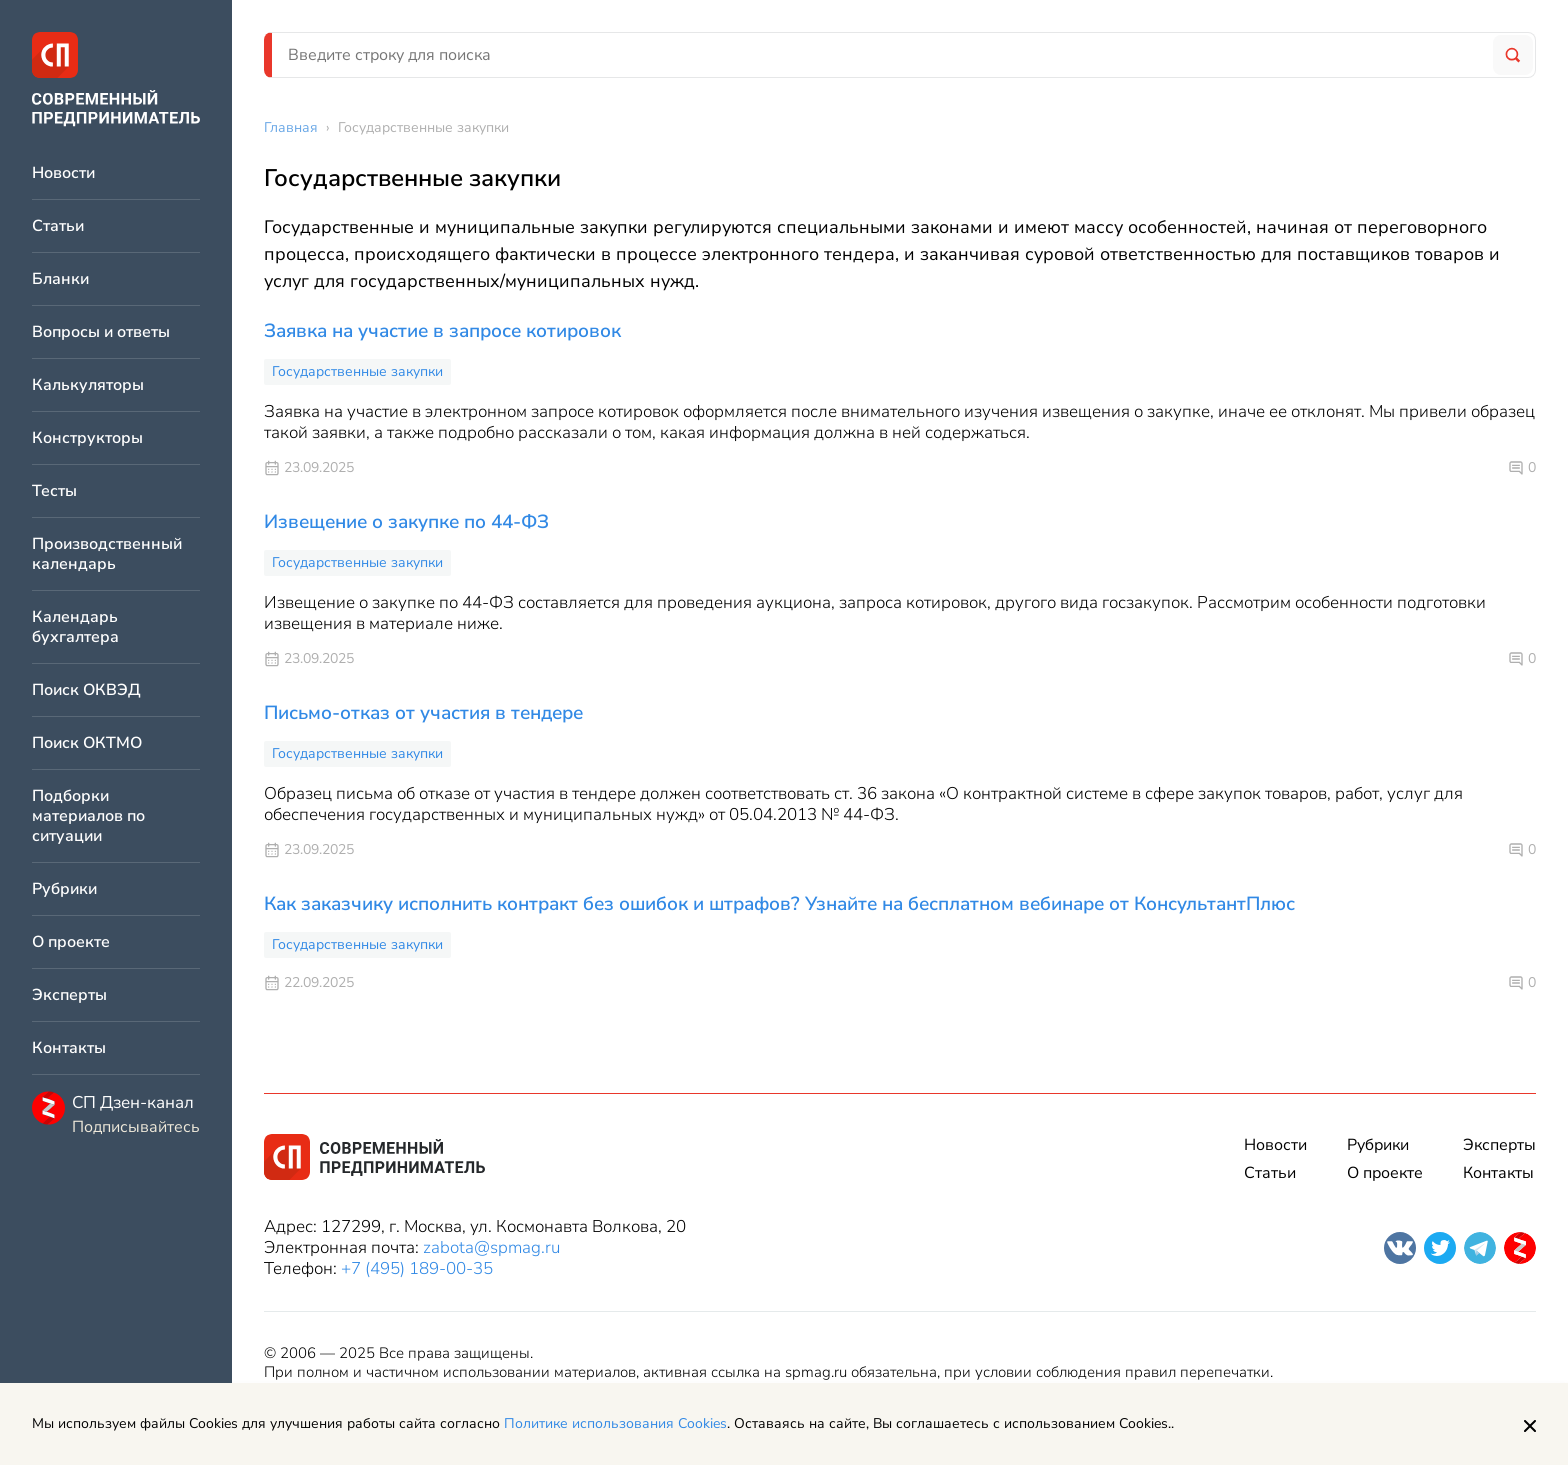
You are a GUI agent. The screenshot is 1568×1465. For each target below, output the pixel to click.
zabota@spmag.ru (491, 1247)
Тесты (54, 491)
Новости (63, 173)
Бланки (60, 279)
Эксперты (69, 995)
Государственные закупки (357, 371)
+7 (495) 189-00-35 (417, 1268)
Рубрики (64, 889)
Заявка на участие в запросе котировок (442, 331)
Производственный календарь (107, 554)
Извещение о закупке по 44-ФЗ (406, 522)
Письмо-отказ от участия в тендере (423, 713)
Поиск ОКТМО (87, 743)
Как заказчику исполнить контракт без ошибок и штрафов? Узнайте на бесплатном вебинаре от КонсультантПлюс (779, 904)
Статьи (58, 226)
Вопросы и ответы (101, 332)
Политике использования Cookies (615, 1423)
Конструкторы (87, 438)
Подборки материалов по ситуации (88, 816)
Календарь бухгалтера (75, 627)
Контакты (69, 1048)
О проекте (71, 942)
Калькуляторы (88, 385)
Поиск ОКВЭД (86, 690)
